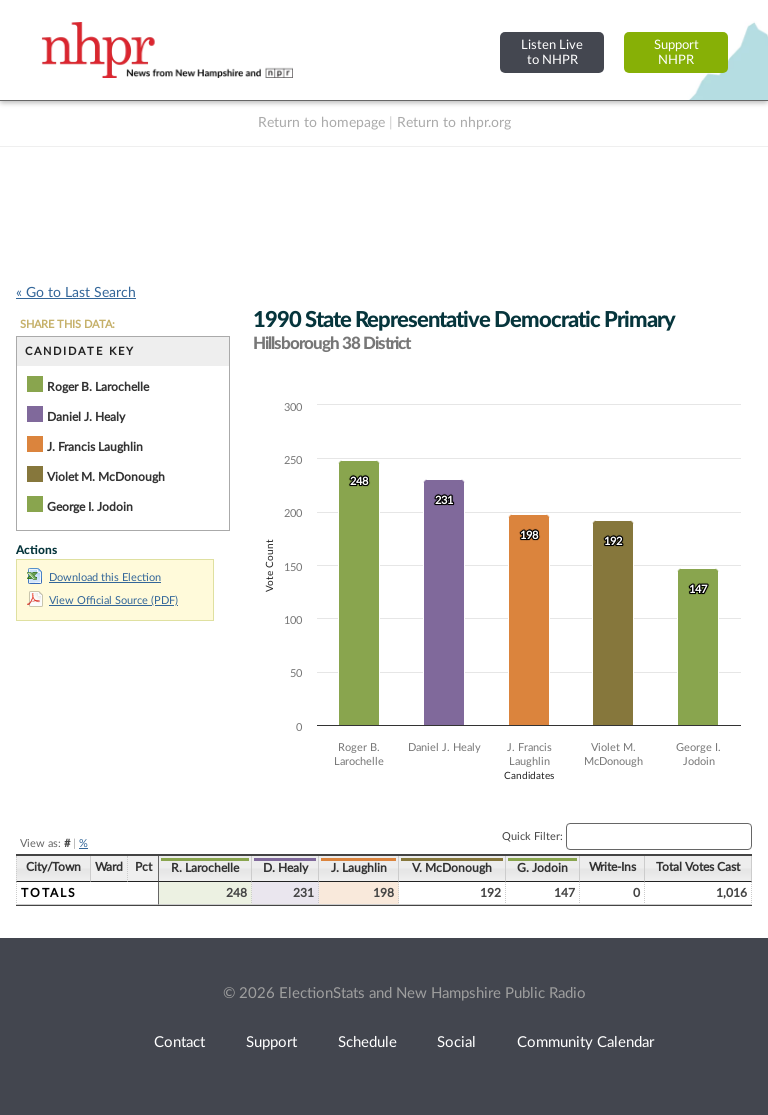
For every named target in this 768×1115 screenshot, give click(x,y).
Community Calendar (585, 1042)
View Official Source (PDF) (102, 600)
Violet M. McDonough (106, 477)
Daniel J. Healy (86, 417)
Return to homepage (321, 123)
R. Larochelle (205, 868)
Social (456, 1042)
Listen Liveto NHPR (552, 52)
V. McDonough (452, 868)
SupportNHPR (676, 52)
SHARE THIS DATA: (67, 324)
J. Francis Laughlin (95, 447)
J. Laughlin (359, 868)
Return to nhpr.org (454, 123)
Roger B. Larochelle (98, 387)
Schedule (367, 1042)
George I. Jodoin (90, 507)
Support (271, 1042)
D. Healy (285, 868)
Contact (179, 1042)
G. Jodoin (542, 868)
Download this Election (94, 577)
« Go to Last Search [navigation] (76, 293)
